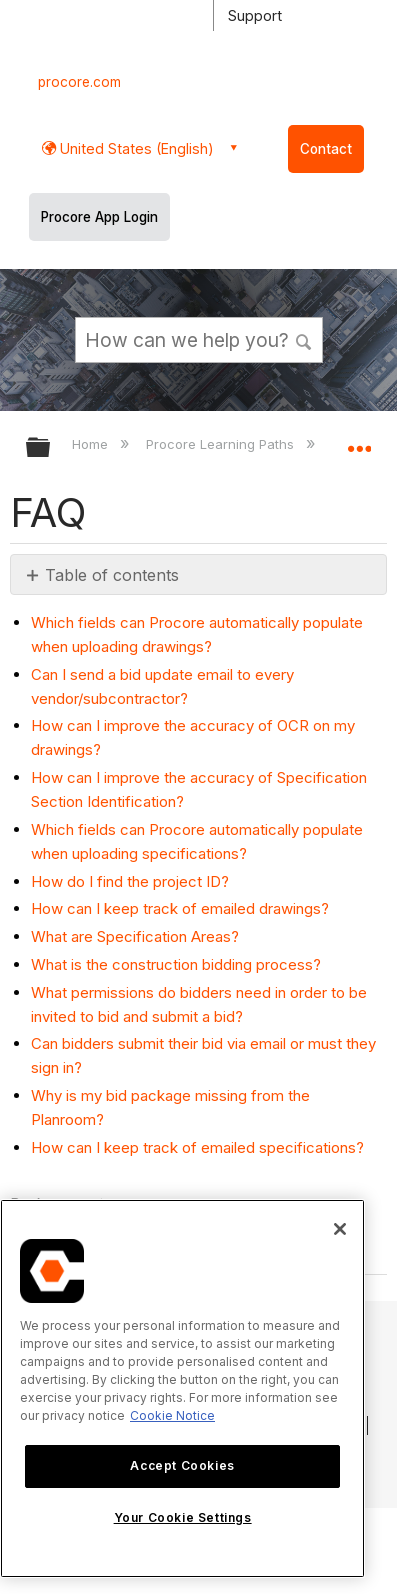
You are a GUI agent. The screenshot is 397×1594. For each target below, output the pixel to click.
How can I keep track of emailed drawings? (180, 908)
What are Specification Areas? (135, 936)
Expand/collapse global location (359, 441)
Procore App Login (99, 217)
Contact (326, 149)
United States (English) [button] (135, 148)
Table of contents (112, 575)
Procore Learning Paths (222, 444)
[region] (182, 1388)
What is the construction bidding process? (176, 964)
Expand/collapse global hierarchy (51, 448)
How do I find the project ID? (130, 881)
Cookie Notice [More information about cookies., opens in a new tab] (172, 1415)
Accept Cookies (182, 1465)
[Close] (340, 1229)
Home (92, 444)
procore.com (79, 82)
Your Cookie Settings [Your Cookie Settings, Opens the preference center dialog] (183, 1517)
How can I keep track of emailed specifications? (197, 1147)
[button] (304, 339)
